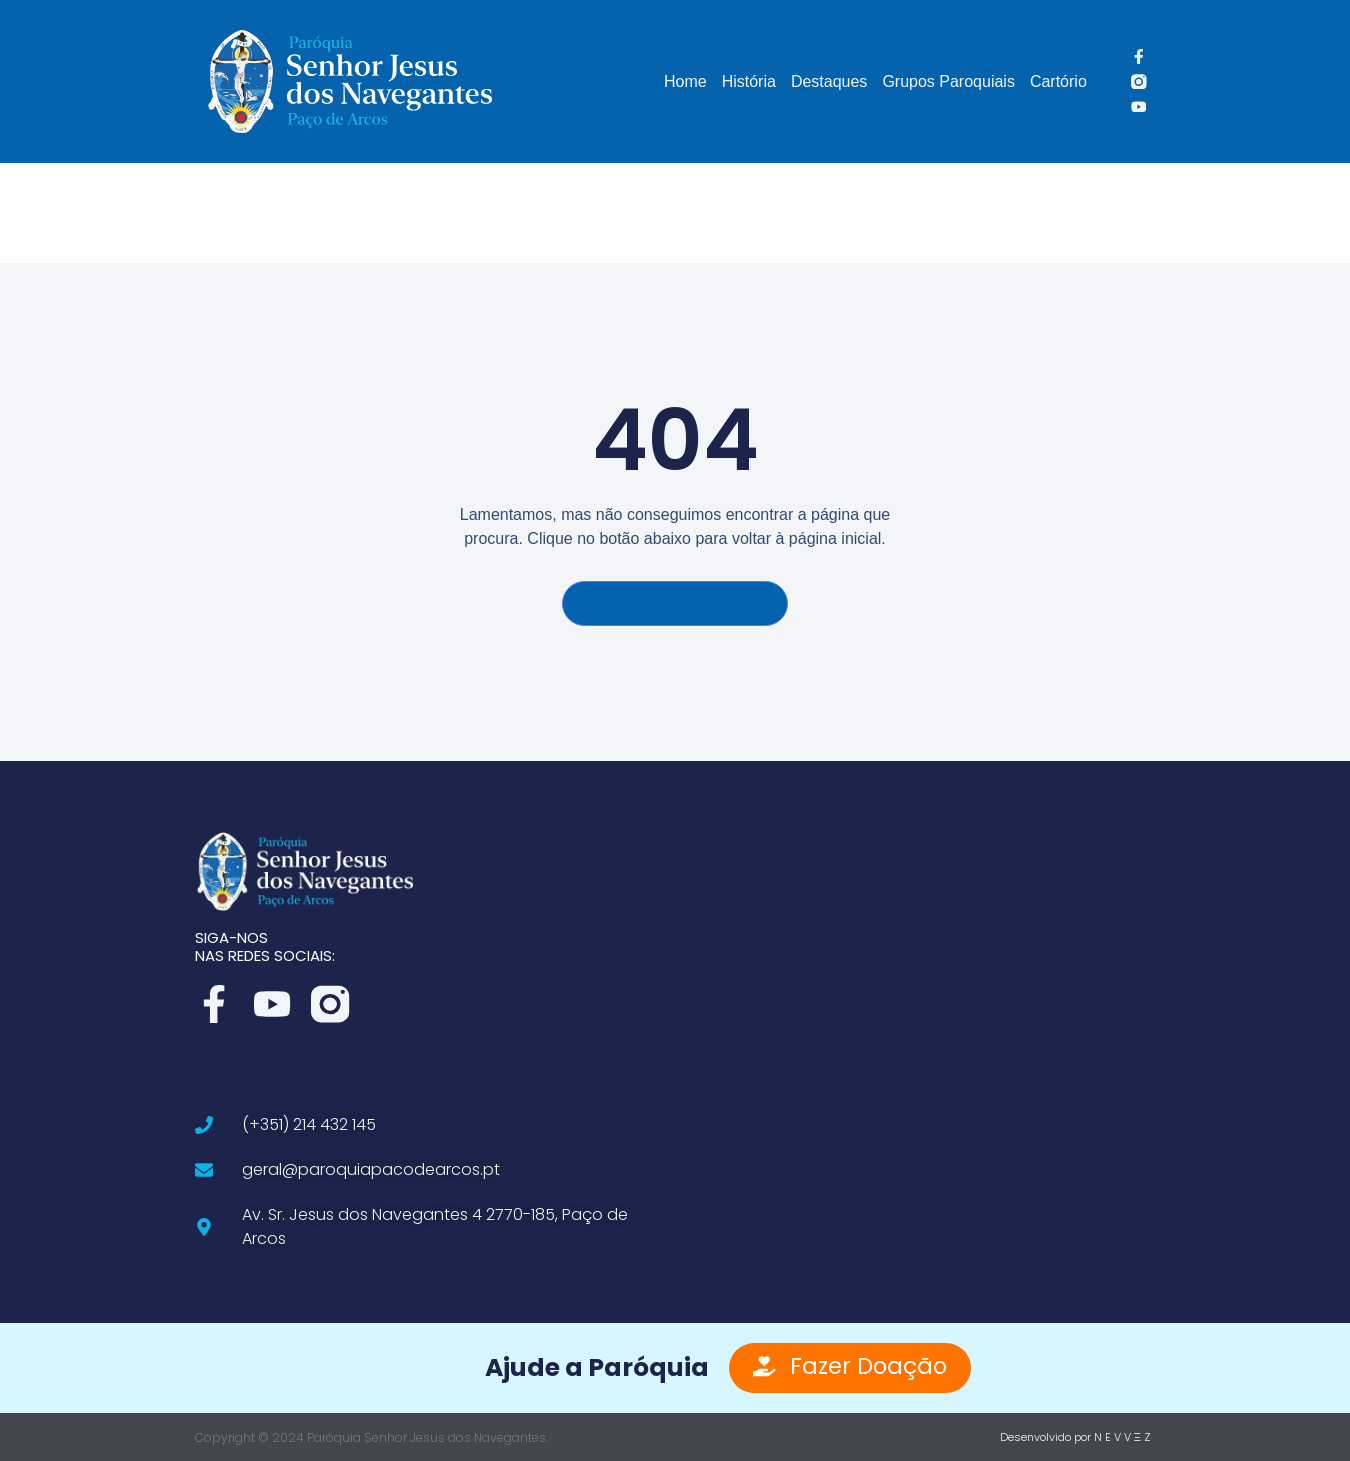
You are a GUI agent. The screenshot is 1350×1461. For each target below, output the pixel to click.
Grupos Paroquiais (948, 81)
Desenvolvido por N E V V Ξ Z (1075, 1436)
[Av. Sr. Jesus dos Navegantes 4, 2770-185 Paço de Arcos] (920, 1042)
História (749, 81)
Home (685, 81)
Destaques (829, 81)
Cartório (1058, 81)
